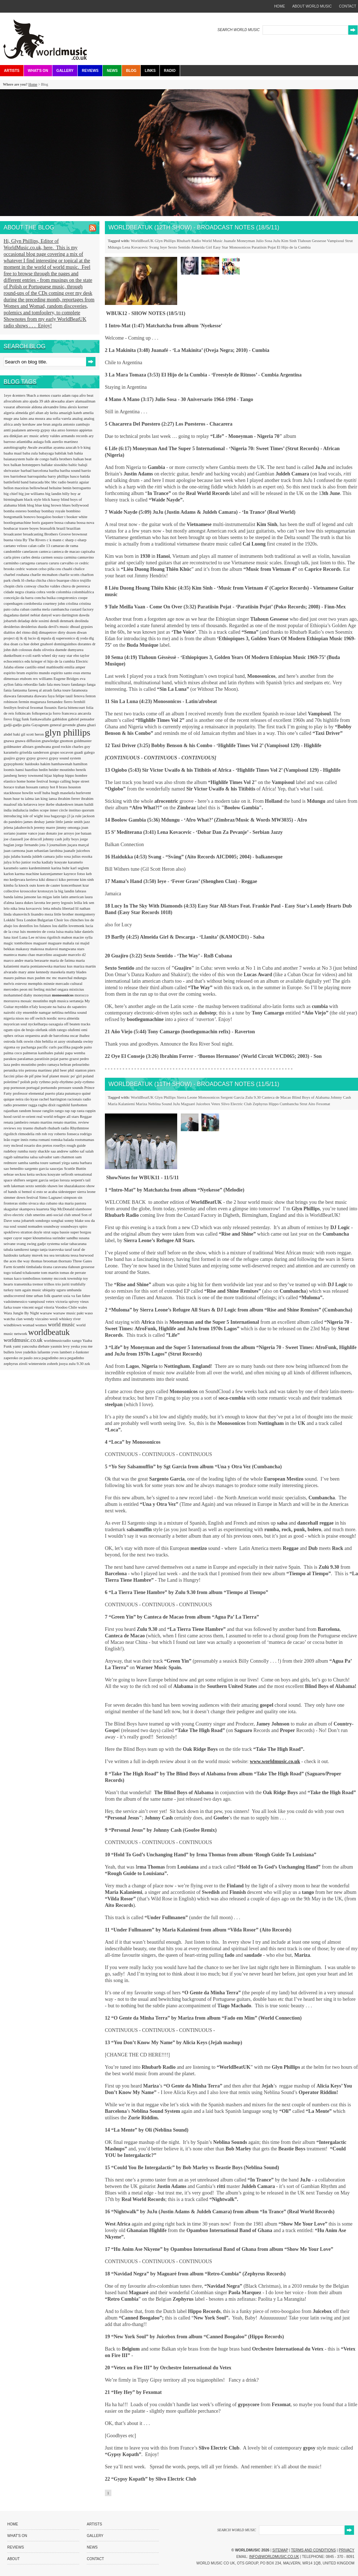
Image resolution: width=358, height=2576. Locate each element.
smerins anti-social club (52, 1214)
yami (17, 1346)
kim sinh (87, 879)
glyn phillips (67, 732)
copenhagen (14, 603)
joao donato (48, 833)
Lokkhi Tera (14, 920)
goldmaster (82, 740)
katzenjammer (52, 873)
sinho (24, 1203)
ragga (33, 1105)
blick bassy (51, 499)
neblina (58, 1012)
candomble (13, 551)
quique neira (14, 1099)
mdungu (79, 977)
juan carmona (15, 850)
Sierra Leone (187, 1097)
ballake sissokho (54, 464)
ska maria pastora (72, 1203)
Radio (169, 71)
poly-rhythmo (63, 1082)
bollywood (80, 505)
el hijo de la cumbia (59, 661)
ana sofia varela (59, 418)
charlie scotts (69, 574)
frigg (17, 719)
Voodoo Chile (66, 1307)
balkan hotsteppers (25, 464)
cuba (16, 609)
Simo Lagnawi (51, 1197)
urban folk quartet (49, 1295)
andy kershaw (25, 424)
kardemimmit (40, 868)
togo (8, 1272)
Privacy (346, 2550)
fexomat (37, 707)
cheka (30, 580)
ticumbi (19, 1267)
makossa (37, 949)
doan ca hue (20, 644)
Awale (32, 447)
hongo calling (60, 781)
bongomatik (14, 516)
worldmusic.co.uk (24, 1340)
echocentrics (14, 661)
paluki (59, 1053)
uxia (67, 1295)
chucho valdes (49, 586)
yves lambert (62, 1352)
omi (84, 1030)
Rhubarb (184, 240)
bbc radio (59, 482)
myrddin (22, 1006)
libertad (68, 908)
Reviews (90, 71)
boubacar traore (16, 528)
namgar (45, 1012)
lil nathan (82, 908)
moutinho (41, 1001)
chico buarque (59, 580)
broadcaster (13, 534)
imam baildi (84, 804)
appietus (86, 430)
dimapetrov (48, 632)
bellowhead (39, 488)
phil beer (60, 1070)
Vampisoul (335, 240)
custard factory (82, 609)
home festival (38, 781)
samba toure (39, 1162)
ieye (42, 804)
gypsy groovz (37, 758)
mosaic (27, 1001)
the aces (10, 1261)
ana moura (37, 418)
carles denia (31, 557)
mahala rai (71, 943)
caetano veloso (16, 545)
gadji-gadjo (13, 725)
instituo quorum (81, 810)
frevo (8, 719)
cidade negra (14, 592)
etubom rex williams (37, 678)
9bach (31, 395)
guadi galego (84, 752)
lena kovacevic (30, 908)
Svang (154, 247)
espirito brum (15, 673)
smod (76, 1214)
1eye (8, 395)
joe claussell (14, 839)
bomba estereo (16, 511)
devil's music (59, 626)
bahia (78, 453)
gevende (70, 725)
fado (43, 684)
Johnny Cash (341, 1097)
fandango (79, 684)
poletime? (12, 1082)
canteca (45, 551)
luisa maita (65, 931)
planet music (60, 1076)
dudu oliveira (44, 649)
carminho (12, 563)
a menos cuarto (49, 395)
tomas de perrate (73, 1272)
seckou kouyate (48, 1174)
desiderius (12, 626)
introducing (13, 816)
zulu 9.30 (77, 1363)
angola (57, 424)
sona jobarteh (24, 1220)
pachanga (29, 1047)
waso (89, 1313)
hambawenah (62, 764)
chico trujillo (81, 580)
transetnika (23, 1284)
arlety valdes (50, 436)
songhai (57, 1220)
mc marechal (62, 977)
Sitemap (280, 2550)
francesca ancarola (76, 713)
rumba (23, 1151)
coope (83, 597)
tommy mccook (55, 1278)
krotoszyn (46, 891)
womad (28, 1325)
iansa (53, 798)
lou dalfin (60, 925)
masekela (59, 972)
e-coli (27, 655)
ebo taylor (81, 655)
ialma (30, 798)
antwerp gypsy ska (42, 430)
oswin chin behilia (39, 1041)
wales (82, 1307)
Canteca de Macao (276, 1097)
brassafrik (48, 528)
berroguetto (81, 488)
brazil (61, 528)
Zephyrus (260, 1104)
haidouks (32, 764)
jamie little (55, 821)
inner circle (59, 810)
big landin (53, 493)
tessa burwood (82, 1255)
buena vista (13, 540)
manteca (11, 954)
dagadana (12, 615)
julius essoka (82, 856)
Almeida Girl (201, 247)
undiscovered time (19, 1295)
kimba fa (11, 885)
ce (76, 563)
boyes (34, 528)
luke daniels (84, 931)
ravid (17, 1116)
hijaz (48, 775)
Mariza (141, 1104)
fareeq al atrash (40, 690)
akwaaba (58, 401)
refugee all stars (67, 1116)
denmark (67, 621)
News (112, 71)
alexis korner (78, 407)
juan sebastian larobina (45, 850)
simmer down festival (21, 1197)
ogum (9, 1030)
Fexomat (323, 1104)
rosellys (60, 1145)
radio (87, 1099)
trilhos (49, 1284)
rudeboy (11, 1151)
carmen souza (52, 557)
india (8, 810)
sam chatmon (64, 1157)
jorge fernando (27, 845)
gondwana (43, 746)
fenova (80, 696)
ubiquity (49, 1290)
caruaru (42, 563)
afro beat (87, 395)
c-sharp (80, 540)
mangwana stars (72, 949)
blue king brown (48, 505)
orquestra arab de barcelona (47, 1035)
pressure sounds (71, 1087)
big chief (11, 493)
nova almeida (68, 1018)
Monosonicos (240, 247)
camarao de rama (64, 545)
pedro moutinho (24, 1064)
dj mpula (44, 638)
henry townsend (31, 775)
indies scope (39, 810)
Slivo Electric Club (236, 1104)
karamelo (75, 862)
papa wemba (75, 1053)
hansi (20, 769)
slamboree (83, 1209)
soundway (51, 1226)
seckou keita (25, 1174)
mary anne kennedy (34, 972)
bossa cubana (66, 522)
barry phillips (59, 476)
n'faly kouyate (41, 1006)
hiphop (59, 775)
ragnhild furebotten (71, 1105)
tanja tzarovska (52, 1249)
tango (35, 1249)
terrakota (63, 1255)
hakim (45, 764)
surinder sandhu (65, 1238)
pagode (78, 1047)
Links (150, 71)
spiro (83, 1226)
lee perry (53, 902)
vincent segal (33, 1307)
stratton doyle (32, 1232)
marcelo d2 (77, 954)
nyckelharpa (38, 1024)
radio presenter (16, 1105)
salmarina (21, 1157)
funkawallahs (41, 719)
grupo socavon (62, 752)
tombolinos (32, 1278)
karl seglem (80, 868)
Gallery (64, 71)
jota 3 (44, 845)
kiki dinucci (49, 879)
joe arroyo (66, 833)
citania (31, 592)
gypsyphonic (14, 764)
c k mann (54, 540)
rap (68, 1110)
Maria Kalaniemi (121, 1104)
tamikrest (22, 1249)
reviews (10, 1128)
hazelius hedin (37, 769)
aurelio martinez (65, 441)
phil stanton (78, 1070)
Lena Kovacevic (135, 247)
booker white (77, 516)
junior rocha (31, 862)
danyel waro (51, 615)
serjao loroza (60, 1180)
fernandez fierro (60, 701)
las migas (45, 897)
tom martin (50, 1272)
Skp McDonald (63, 1209)
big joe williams (32, 493)
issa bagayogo (55, 816)
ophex (9, 1035)
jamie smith (74, 821)
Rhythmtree (79, 1128)
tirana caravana (55, 1267)
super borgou (81, 1232)
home (279, 6)
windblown (13, 1325)
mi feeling (37, 989)
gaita (27, 725)
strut (47, 1232)
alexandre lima (55, 407)
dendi (55, 621)
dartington (70, 615)
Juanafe (229, 240)
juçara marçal (78, 845)
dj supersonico (64, 638)
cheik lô (18, 580)
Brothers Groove (58, 534)
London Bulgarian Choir (44, 920)
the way (24, 1261)
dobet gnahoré (42, 644)
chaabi (67, 569)
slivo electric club (18, 1214)
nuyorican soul (16, 1024)
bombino (73, 511)
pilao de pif (25, 1076)
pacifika (64, 1047)
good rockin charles (68, 746)
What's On (38, 71)
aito (25, 401)
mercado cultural (69, 983)
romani (45, 1139)
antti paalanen (15, 430)
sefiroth (67, 1174)
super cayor (13, 1238)
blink (22, 505)
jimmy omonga (68, 827)
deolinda (82, 621)
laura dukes (24, 902)
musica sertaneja (71, 1001)
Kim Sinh (289, 240)
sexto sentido (36, 1186)
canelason (30, 551)
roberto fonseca (67, 1134)
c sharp (68, 540)
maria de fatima (63, 960)
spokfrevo (12, 1232)
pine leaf (42, 1076)
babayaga (47, 453)
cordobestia (33, 603)
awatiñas (45, 447)
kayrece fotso (75, 873)
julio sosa (64, 856)
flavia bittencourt (72, 707)
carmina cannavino (79, 557)
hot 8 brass (59, 787)
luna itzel (11, 937)
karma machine (27, 873)
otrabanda (75, 1041)
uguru (61, 1290)
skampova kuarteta (34, 1209)
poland (88, 1076)
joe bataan (83, 833)
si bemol (25, 1191)
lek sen (88, 902)
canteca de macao (66, 551)
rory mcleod (14, 1145)
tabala (9, 1249)
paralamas (25, 1058)
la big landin (64, 891)
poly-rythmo (84, 1082)
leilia (78, 902)
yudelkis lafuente (37, 1352)
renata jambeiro (16, 1122)
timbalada (34, 1267)
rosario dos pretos (38, 1145)
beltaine (56, 488)
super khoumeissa (37, 1238)
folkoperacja (42, 713)
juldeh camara (44, 856)
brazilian (73, 528)
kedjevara (18, 879)
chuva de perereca (75, 586)
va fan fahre (80, 1295)
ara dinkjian (14, 436)
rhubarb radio (59, 1128)
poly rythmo (41, 1082)
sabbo (74, 1151)
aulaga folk (42, 441)
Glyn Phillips (165, 240)
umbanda (74, 1290)
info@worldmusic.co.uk (274, 2557)
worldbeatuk (49, 1332)
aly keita (51, 412)
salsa (34, 1157)
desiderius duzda (34, 626)
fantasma (20, 690)
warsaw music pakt (69, 1313)
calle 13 (44, 545)
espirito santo (62, 673)
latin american (73, 897)
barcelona (41, 470)
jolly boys (71, 839)
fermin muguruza (32, 701)
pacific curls (47, 1047)
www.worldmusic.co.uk (275, 1761)
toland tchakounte (26, 1272)
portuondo (49, 1087)
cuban (25, 609)
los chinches (74, 920)
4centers (19, 395)
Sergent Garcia (232, 1097)
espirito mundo (38, 673)
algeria (10, 412)
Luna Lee (27, 937)
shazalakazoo (75, 1186)
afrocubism (13, 401)
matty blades (76, 972)
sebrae (9, 1174)
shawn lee (55, 1186)
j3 (69, 816)
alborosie (23, 407)
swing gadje (37, 1243)
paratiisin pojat (47, 1058)
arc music (32, 436)
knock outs (28, 885)
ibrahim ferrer (69, 798)
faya (52, 696)
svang (22, 1243)
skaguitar (11, 1209)
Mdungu (114, 247)
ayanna (59, 447)
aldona (37, 407)
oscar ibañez (80, 1035)
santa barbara (81, 1162)
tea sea (49, 1255)
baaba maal (13, 453)
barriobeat (18, 476)
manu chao (27, 954)
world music (62, 1324)
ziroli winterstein (33, 1363)
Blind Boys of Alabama (311, 1097)
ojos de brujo (24, 1030)
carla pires (12, 557)
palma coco (13, 1053)
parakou (10, 1058)
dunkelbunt (13, 655)
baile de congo (38, 459)
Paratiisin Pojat (264, 247)
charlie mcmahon (44, 574)
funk (26, 719)
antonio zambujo (76, 424)
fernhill (79, 701)
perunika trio (14, 1070)
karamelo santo (16, 868)
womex (41, 1325)
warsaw (46, 1313)
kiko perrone (69, 879)
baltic (73, 464)
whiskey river (70, 1319)
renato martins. (65, 1122)
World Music (212, 240)
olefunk (41, 1030)
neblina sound (75, 1012)
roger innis (20, 1139)
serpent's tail (81, 1180)
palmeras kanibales (38, 1053)
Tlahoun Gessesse (312, 240)
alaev (70, 401)
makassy (23, 949)
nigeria (10, 1018)
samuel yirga (60, 1162)
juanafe (70, 850)
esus (77, 673)
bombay (35, 511)
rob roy (48, 1134)
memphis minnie (41, 983)
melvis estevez (16, 983)
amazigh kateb (71, 412)
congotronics (67, 597)
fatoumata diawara (32, 696)
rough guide (76, 1145)
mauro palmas (15, 977)
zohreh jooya (58, 1363)
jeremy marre (45, 827)
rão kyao (31, 1099)
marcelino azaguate (52, 954)
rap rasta (78, 1110)
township (75, 1278)
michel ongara (57, 989)
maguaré (40, 943)
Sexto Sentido (179, 247)
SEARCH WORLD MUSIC (238, 30)
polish (25, 1082)
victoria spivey (67, 1301)
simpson (70, 1197)
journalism (59, 845)
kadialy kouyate (55, 862)
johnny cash (53, 839)
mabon (67, 937)
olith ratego (58, 1030)
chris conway (27, 586)
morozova (12, 1001)
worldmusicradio (58, 1340)
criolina (72, 603)
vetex (51, 1301)
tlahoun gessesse (81, 1267)
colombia (64, 592)
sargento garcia (37, 1168)
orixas (19, 1035)
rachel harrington (53, 1099)
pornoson (18, 1087)
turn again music (28, 1290)
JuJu (276, 240)
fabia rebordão (26, 684)
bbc (47, 482)
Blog (131, 71)
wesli (54, 1319)
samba (23, 1162)
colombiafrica (83, 592)
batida (85, 476)
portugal (33, 1087)
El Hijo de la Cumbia (293, 247)
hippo (70, 775)
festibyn (10, 707)
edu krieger (34, 661)
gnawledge (51, 740)
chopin (10, 586)
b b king (84, 447)
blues (67, 505)
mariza (79, 966)
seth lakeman (14, 1186)
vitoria (49, 1307)
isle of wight (33, 816)
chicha (41, 580)
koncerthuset (71, 885)
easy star (66, 655)
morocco (81, 995)
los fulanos (43, 925)
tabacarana (77, 1243)
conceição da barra (19, 597)
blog (31, 505)
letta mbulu (52, 908)
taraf (69, 1249)
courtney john (54, 603)
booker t (59, 516)
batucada (36, 482)
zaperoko (11, 1358)
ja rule (76, 816)
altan (39, 412)
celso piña (46, 569)
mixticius (76, 989)
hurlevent (83, 793)
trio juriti (63, 1284)
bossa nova (85, 522)
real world (45, 1116)
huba (46, 793)
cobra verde (46, 592)
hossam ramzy (38, 787)
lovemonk (76, 925)
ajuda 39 (36, 401)
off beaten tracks (77, 1024)
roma (33, 1139)
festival (23, 707)
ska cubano (48, 1203)
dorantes (85, 644)
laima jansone (25, 897)
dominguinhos (66, 644)
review (83, 1122)
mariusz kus (64, 966)
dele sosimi (40, 621)
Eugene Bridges (67, 678)
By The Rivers (35, 540)
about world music (312, 6)
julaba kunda (21, 856)
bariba (54, 470)
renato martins (41, 1122)
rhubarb (41, 1128)
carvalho (67, 563)
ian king (42, 798)
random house (30, 1110)
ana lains (21, 418)
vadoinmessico (16, 1301)
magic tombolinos (18, 943)
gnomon (67, 740)
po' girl (77, 1076)
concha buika (45, 597)
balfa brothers (61, 459)
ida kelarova (28, 804)
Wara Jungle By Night (22, 1313)
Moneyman (246, 240)
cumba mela (40, 609)
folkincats (23, 713)
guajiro (10, 758)
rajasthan (11, 1110)
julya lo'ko (12, 862)
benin (67, 488)
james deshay (35, 821)
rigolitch (11, 1134)
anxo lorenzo (68, 430)
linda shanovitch (17, 914)
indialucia (21, 810)
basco (75, 476)
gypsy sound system (65, 758)
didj (35, 632)
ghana (82, 725)
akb (47, 401)
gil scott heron (33, 734)
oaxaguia (56, 1024)
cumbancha (60, 609)
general (56, 725)
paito (88, 1047)
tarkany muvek (31, 1255)
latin (57, 897)
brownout (79, 534)
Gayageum (40, 725)
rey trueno (25, 1128)
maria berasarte (37, 960)
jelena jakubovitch (19, 827)
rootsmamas (84, 1139)
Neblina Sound (160, 1104)
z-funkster (81, 1352)
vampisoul (37, 1301)
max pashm (36, 977)
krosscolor (29, 891)
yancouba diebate (36, 1346)
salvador (46, 1157)
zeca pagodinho (46, 1358)
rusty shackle (40, 1151)
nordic (52, 1018)
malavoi (52, 949)
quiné (86, 1093)
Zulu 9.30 (253, 1097)
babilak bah (64, 453)
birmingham (14, 499)
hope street (80, 781)
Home (32, 84)
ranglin (48, 1110)
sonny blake (74, 1220)
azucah (71, 447)
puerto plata (55, 1093)
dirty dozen (67, 632)
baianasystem (15, 459)
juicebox (83, 850)
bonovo (30, 516)
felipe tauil (65, 696)
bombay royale (54, 511)
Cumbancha (289, 1104)
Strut (349, 240)
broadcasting (33, 534)
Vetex (215, 1104)
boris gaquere (43, 522)
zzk (87, 1363)
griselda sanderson (35, 752)
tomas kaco (13, 1278)
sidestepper (67, 1191)
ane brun (44, 424)
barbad (27, 470)
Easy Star (220, 247)
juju (7, 856)
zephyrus (11, 1363)
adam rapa (70, 395)
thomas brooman (44, 1261)
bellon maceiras (17, 488)
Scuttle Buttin (75, 1168)
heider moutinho (62, 769)
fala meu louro (59, 684)
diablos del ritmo (17, 632)
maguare (55, 943)
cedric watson (27, 569)
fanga (91, 684)
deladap (24, 621)
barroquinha (37, 476)
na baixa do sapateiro (69, 1006)
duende (61, 649)
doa (7, 644)
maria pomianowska (37, 966)
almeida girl (26, 412)
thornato (66, 1261)
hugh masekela (63, 793)
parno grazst (69, 1058)
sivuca (33, 1203)
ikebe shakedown (60, 804)
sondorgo (43, 1220)
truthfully (78, 1284)
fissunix (51, 707)
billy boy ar (71, 493)
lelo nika (11, 908)
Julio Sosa (264, 240)
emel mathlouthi (51, 667)
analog (78, 418)
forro (57, 713)
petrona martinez (39, 1070)
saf (82, 1151)
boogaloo (44, 516)
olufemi (74, 1030)
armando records (75, 436)
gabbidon (60, 719)
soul (13, 1226)
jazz (87, 821)
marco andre (14, 960)
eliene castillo (26, 667)
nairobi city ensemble (21, 1012)
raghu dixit (47, 1105)
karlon (9, 873)
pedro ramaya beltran (54, 1064)
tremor (38, 1284)
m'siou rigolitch (48, 937)
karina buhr (61, 868)
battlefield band (16, 482)
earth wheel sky (46, 655)
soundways (69, 1226)
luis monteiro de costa (38, 931)
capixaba (88, 551)
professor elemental (29, 1093)
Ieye (163, 247)
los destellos (23, 925)
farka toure (62, 690)
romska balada (63, 1139)
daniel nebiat (30, 615)
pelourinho (80, 1064)
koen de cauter (49, 885)
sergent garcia (37, 1180)
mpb (53, 1001)
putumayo (73, 1093)
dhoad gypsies (81, 626)
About (13, 2559)
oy (18, 1047)
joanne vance (27, 833)
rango (60, 1110)
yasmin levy (61, 1346)
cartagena (28, 563)
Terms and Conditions (313, 2550)
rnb (38, 1134)
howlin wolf (32, 793)
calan (33, 545)
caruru (54, 563)
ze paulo (26, 1358)
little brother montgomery (74, 914)
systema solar (58, 1243)
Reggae (86, 1116)
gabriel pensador (81, 719)
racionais (75, 1099)
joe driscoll (33, 839)
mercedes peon (16, 989)
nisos (20, 1018)
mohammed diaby (18, 995)
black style (33, 499)
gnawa (9, 740)
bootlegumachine (18, 522)
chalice (79, 569)
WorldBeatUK (142, 240)
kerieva (32, 879)
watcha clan (14, 1319)
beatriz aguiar (78, 482)
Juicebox (203, 1104)
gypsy (21, 758)
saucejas (57, 1168)
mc (49, 977)
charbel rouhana (17, 574)
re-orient (29, 1116)
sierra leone (86, 1191)
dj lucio (30, 638)
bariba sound (70, 470)
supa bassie (61, 1232)
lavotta (40, 902)
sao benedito (14, 1168)
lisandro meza (42, 914)
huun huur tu (14, 798)
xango (77, 1340)
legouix (67, 902)
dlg (91, 638)
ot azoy (60, 1041)
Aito (311, 1104)
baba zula (31, 453)
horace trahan (15, 787)
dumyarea (75, 649)
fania (8, 690)
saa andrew (60, 1151)
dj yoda (82, 638)
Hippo (274, 1104)
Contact (95, 2559)
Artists (12, 71)
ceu (58, 569)
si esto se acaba (45, 1191)
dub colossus (22, 649)
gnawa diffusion (28, 740)
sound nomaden (30, 1226)
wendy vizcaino (37, 1319)
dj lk (20, 638)
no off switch (36, 1018)
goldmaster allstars (19, 746)
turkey (9, 1290)
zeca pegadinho (71, 1358)
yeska (76, 1346)
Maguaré (188, 1104)
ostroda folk (14, 1041)
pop (7, 1087)
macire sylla (82, 937)
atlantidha (25, 441)
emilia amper (74, 667)
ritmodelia (26, 1134)
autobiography (15, 447)
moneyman (42, 995)
